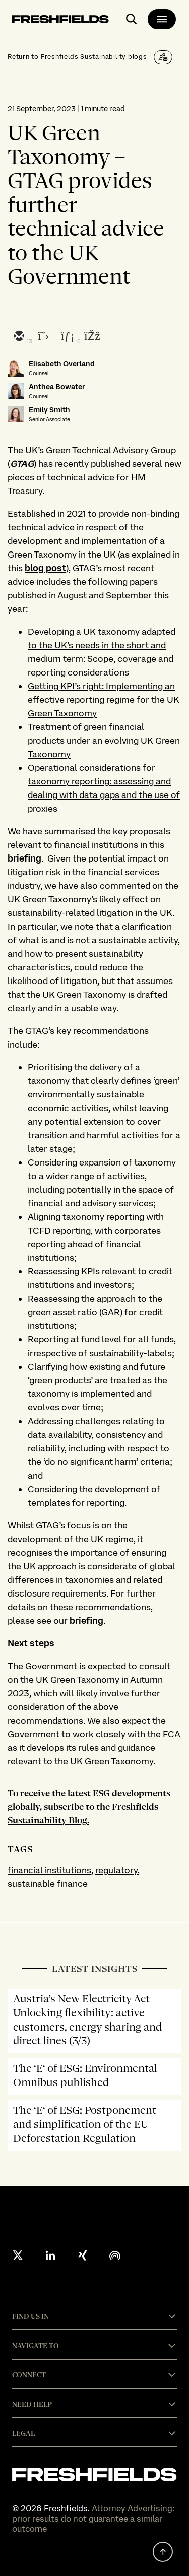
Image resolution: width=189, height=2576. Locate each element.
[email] (19, 337)
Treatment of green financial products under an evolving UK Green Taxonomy (104, 740)
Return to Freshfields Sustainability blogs (77, 56)
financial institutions (49, 1870)
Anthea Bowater (57, 387)
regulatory (116, 1870)
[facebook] (91, 337)
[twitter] (43, 337)
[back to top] (163, 2552)
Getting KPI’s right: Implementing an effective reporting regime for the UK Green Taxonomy (103, 699)
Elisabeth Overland (62, 364)
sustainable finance (48, 1883)
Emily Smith (49, 410)
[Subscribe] (163, 57)
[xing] (83, 2255)
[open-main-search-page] (131, 19)
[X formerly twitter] (18, 2255)
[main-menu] (162, 19)
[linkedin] (67, 337)
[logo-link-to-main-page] (60, 21)
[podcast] (115, 2255)
